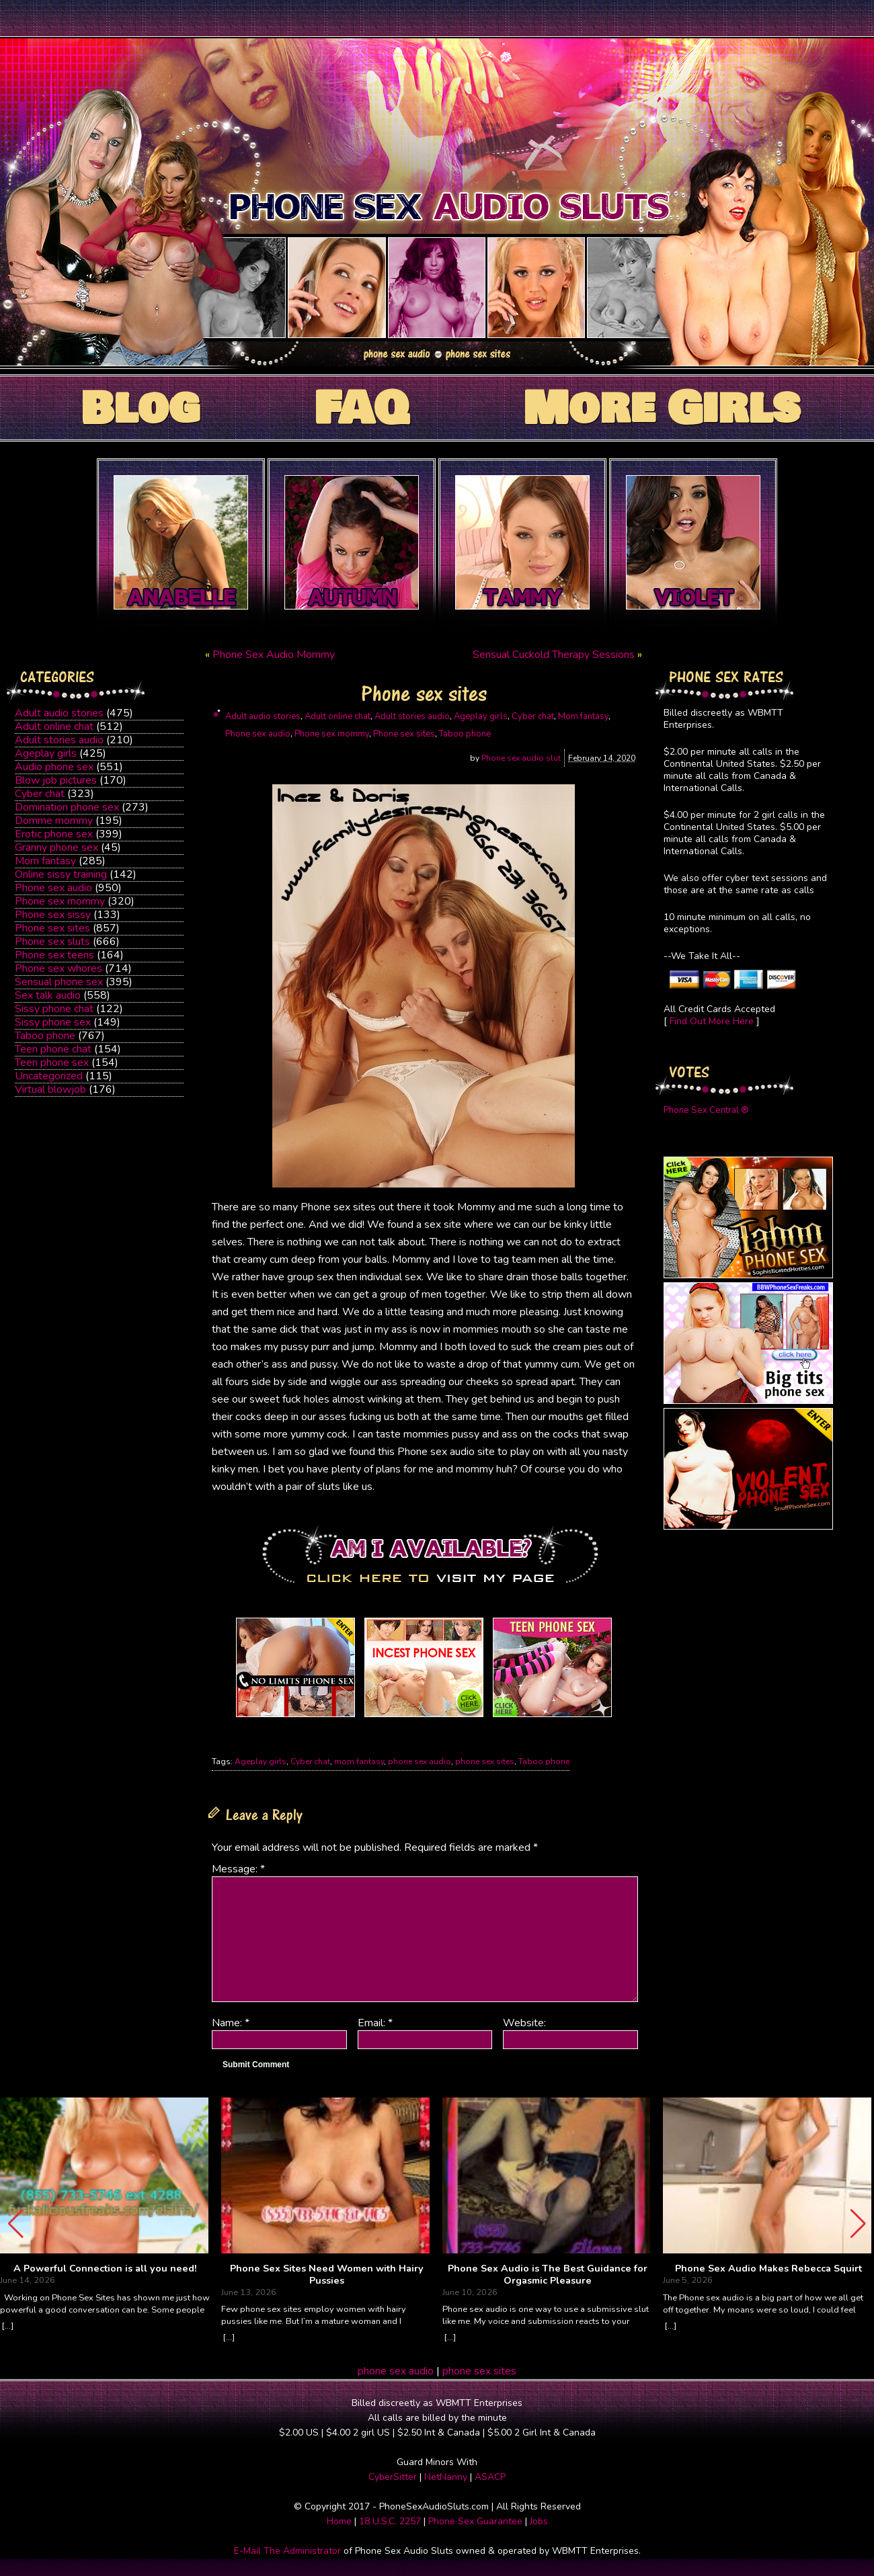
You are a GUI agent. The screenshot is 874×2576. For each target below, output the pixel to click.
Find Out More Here (712, 1021)
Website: (524, 2023)
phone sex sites (484, 1761)
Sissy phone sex (53, 1022)
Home (339, 2521)
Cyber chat (40, 793)
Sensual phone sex (59, 981)
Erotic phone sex (54, 834)
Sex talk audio (48, 995)
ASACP (490, 2476)
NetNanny (445, 2476)
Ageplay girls (46, 753)
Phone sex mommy (60, 901)
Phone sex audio (53, 887)
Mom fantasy (45, 861)
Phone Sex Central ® (706, 1110)
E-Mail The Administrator (287, 2550)
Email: (375, 2023)
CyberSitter (392, 2476)
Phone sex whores (58, 968)
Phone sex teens (54, 955)
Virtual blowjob (50, 1089)
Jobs (539, 2521)
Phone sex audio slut (521, 758)
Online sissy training (61, 874)
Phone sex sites (52, 928)
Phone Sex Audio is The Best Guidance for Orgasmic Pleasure (547, 2274)
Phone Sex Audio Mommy (273, 654)
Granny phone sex (56, 847)
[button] (858, 2224)
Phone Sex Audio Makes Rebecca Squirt (768, 2269)
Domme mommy (54, 820)
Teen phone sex (52, 1062)
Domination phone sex (67, 807)
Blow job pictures (56, 780)
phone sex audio (419, 1761)
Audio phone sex (54, 766)
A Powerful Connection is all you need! (105, 2269)
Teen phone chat (53, 1049)
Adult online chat (54, 726)
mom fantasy (359, 1761)
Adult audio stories (59, 713)
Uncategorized (49, 1076)
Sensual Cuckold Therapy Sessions (554, 654)
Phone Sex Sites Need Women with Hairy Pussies (327, 2274)
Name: (230, 2023)
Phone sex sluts (52, 941)
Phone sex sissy (53, 914)
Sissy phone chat (54, 1008)
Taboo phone (45, 1035)
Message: (238, 1869)
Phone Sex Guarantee (475, 2521)
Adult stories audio (59, 740)
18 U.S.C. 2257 (390, 2521)
